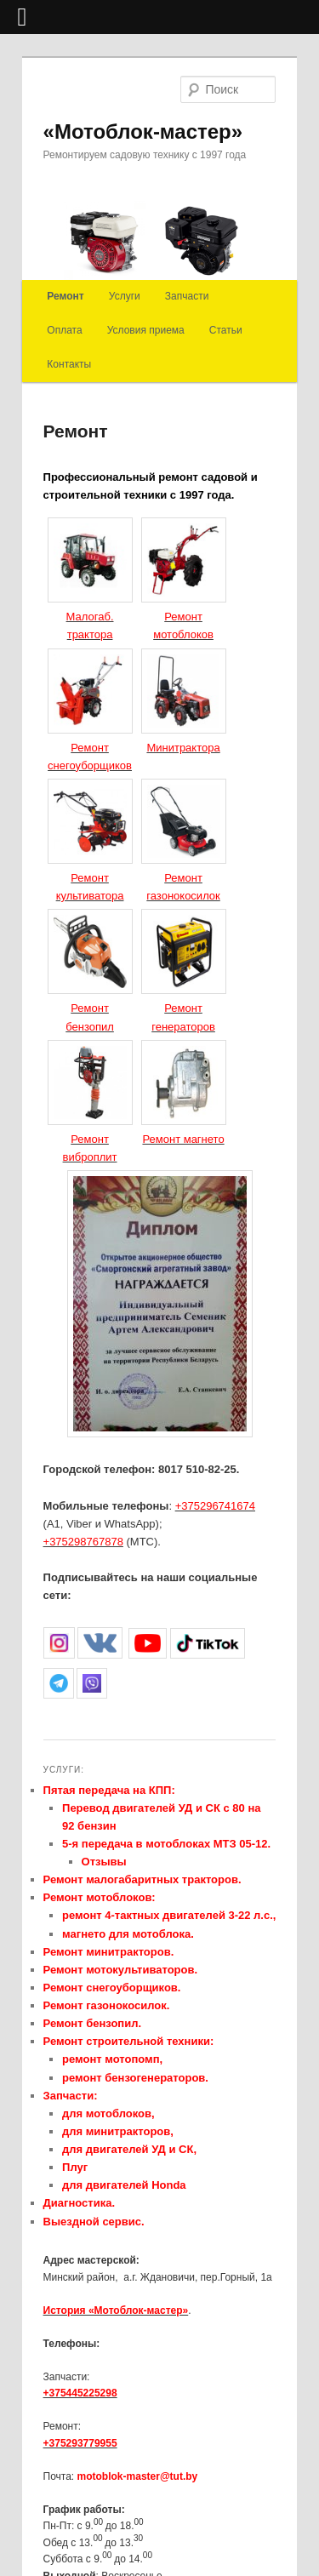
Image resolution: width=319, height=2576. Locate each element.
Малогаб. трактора (90, 616)
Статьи (225, 330)
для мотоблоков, (108, 2113)
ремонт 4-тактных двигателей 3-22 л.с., (169, 1915)
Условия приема (146, 330)
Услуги (124, 296)
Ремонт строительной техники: (128, 2041)
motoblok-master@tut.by (137, 2476)
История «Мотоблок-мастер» (116, 2310)
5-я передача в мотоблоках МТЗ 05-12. (166, 1843)
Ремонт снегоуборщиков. (112, 1987)
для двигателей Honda (124, 2185)
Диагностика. (79, 2202)
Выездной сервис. (94, 2221)
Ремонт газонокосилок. (106, 2005)
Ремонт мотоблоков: (99, 1897)
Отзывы (104, 1861)
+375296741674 (215, 1505)
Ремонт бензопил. (92, 2023)
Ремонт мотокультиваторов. (120, 1969)
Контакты (69, 364)
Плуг (75, 2167)
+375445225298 (80, 2393)
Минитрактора (182, 747)
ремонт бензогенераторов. (135, 2077)
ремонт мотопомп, (112, 2059)
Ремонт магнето (183, 1139)
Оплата (64, 330)
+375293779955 (80, 2443)
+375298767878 (83, 1541)
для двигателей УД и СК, (129, 2149)
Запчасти (187, 296)
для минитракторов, (118, 2131)
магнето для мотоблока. (128, 1934)
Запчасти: (70, 2095)
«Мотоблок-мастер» (143, 131)
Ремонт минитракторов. (108, 1951)
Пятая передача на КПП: (109, 1790)
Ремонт (65, 296)
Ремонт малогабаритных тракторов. (142, 1879)
